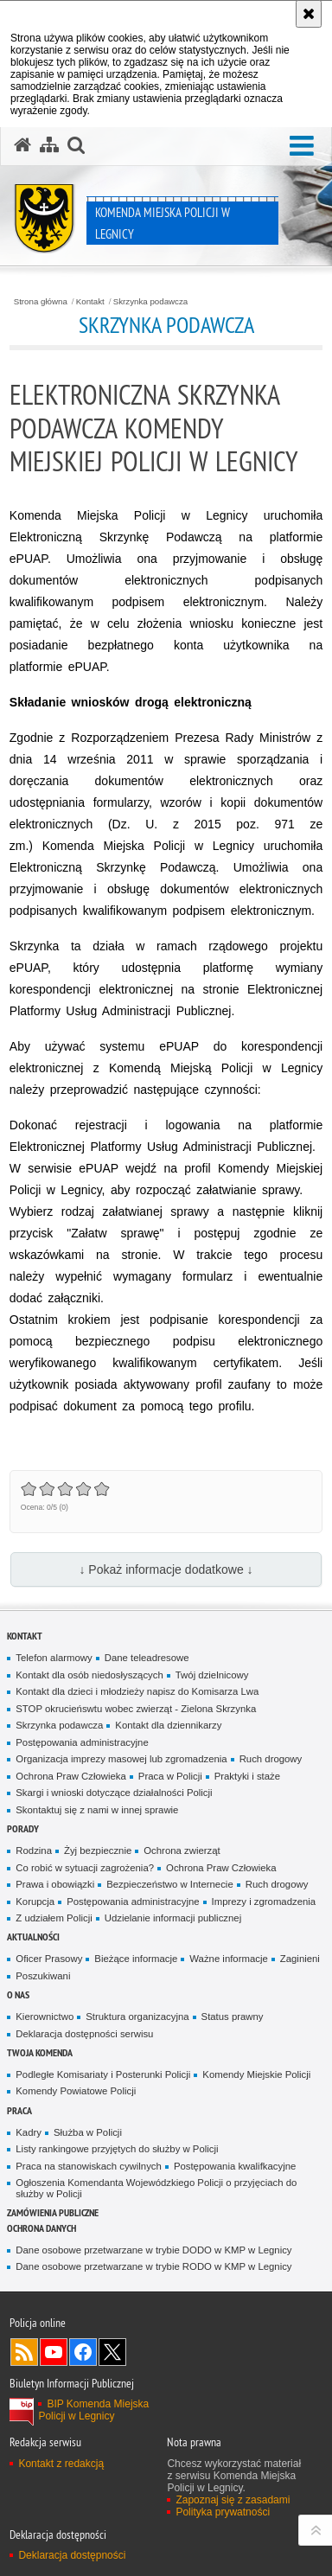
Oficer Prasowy (49, 1958)
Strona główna (40, 301)
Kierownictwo (44, 2016)
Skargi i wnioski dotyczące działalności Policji (114, 1792)
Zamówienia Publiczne (53, 2212)
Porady (23, 1828)
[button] (76, 145)
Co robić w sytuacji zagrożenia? (85, 1868)
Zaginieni (300, 1958)
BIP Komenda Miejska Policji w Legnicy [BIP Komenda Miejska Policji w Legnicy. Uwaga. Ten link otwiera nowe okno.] (93, 2410)
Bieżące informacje (135, 1958)
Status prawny (232, 2016)
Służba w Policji (88, 2132)
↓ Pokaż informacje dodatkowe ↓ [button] (165, 1569)
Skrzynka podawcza (150, 301)
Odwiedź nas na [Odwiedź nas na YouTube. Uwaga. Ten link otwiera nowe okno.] (53, 2352)
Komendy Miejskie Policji (256, 2074)
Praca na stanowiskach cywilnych (89, 2166)
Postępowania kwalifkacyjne (235, 2166)
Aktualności (33, 1936)
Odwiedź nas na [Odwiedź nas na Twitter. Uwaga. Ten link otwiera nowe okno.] (112, 2352)
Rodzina (34, 1850)
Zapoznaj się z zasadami (233, 2500)
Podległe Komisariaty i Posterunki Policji (103, 2074)
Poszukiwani (43, 1976)
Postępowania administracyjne (82, 1742)
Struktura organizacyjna (137, 2016)
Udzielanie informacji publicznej (173, 1918)
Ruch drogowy (271, 1759)
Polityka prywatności (223, 2512)
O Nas (18, 1994)
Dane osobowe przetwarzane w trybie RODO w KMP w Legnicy (153, 2266)
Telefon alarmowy (54, 1657)
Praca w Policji (170, 1776)
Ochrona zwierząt (182, 1850)
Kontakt (90, 301)
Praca (19, 2110)
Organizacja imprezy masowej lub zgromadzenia (121, 1759)
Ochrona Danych (41, 2227)
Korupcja (35, 1901)
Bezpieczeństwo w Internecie (169, 1884)
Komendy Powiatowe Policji (76, 2091)
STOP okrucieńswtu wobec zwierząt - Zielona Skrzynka (136, 1708)
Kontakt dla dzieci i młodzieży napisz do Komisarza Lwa (137, 1691)
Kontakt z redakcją (61, 2464)
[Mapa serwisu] (49, 145)
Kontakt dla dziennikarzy (168, 1725)
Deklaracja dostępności (71, 2555)
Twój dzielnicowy (212, 1675)
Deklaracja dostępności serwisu (84, 2034)
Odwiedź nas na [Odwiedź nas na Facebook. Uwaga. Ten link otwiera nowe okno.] (83, 2352)
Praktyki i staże (247, 1776)
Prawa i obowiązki (55, 1884)
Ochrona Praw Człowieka (71, 1776)
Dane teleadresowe (147, 1657)
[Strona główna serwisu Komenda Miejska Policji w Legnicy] (22, 145)
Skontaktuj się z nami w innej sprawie (97, 1810)
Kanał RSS (24, 2352)
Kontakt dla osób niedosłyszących (89, 1675)
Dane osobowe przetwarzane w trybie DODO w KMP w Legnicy (153, 2250)
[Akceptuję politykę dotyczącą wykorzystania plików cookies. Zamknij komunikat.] (309, 14)
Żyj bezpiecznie (97, 1850)
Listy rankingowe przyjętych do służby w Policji (117, 2149)
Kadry (29, 2132)
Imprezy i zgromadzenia (264, 1901)
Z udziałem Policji (54, 1918)
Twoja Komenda (40, 2052)
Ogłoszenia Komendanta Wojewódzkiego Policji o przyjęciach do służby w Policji (156, 2188)
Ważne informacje (228, 1958)
